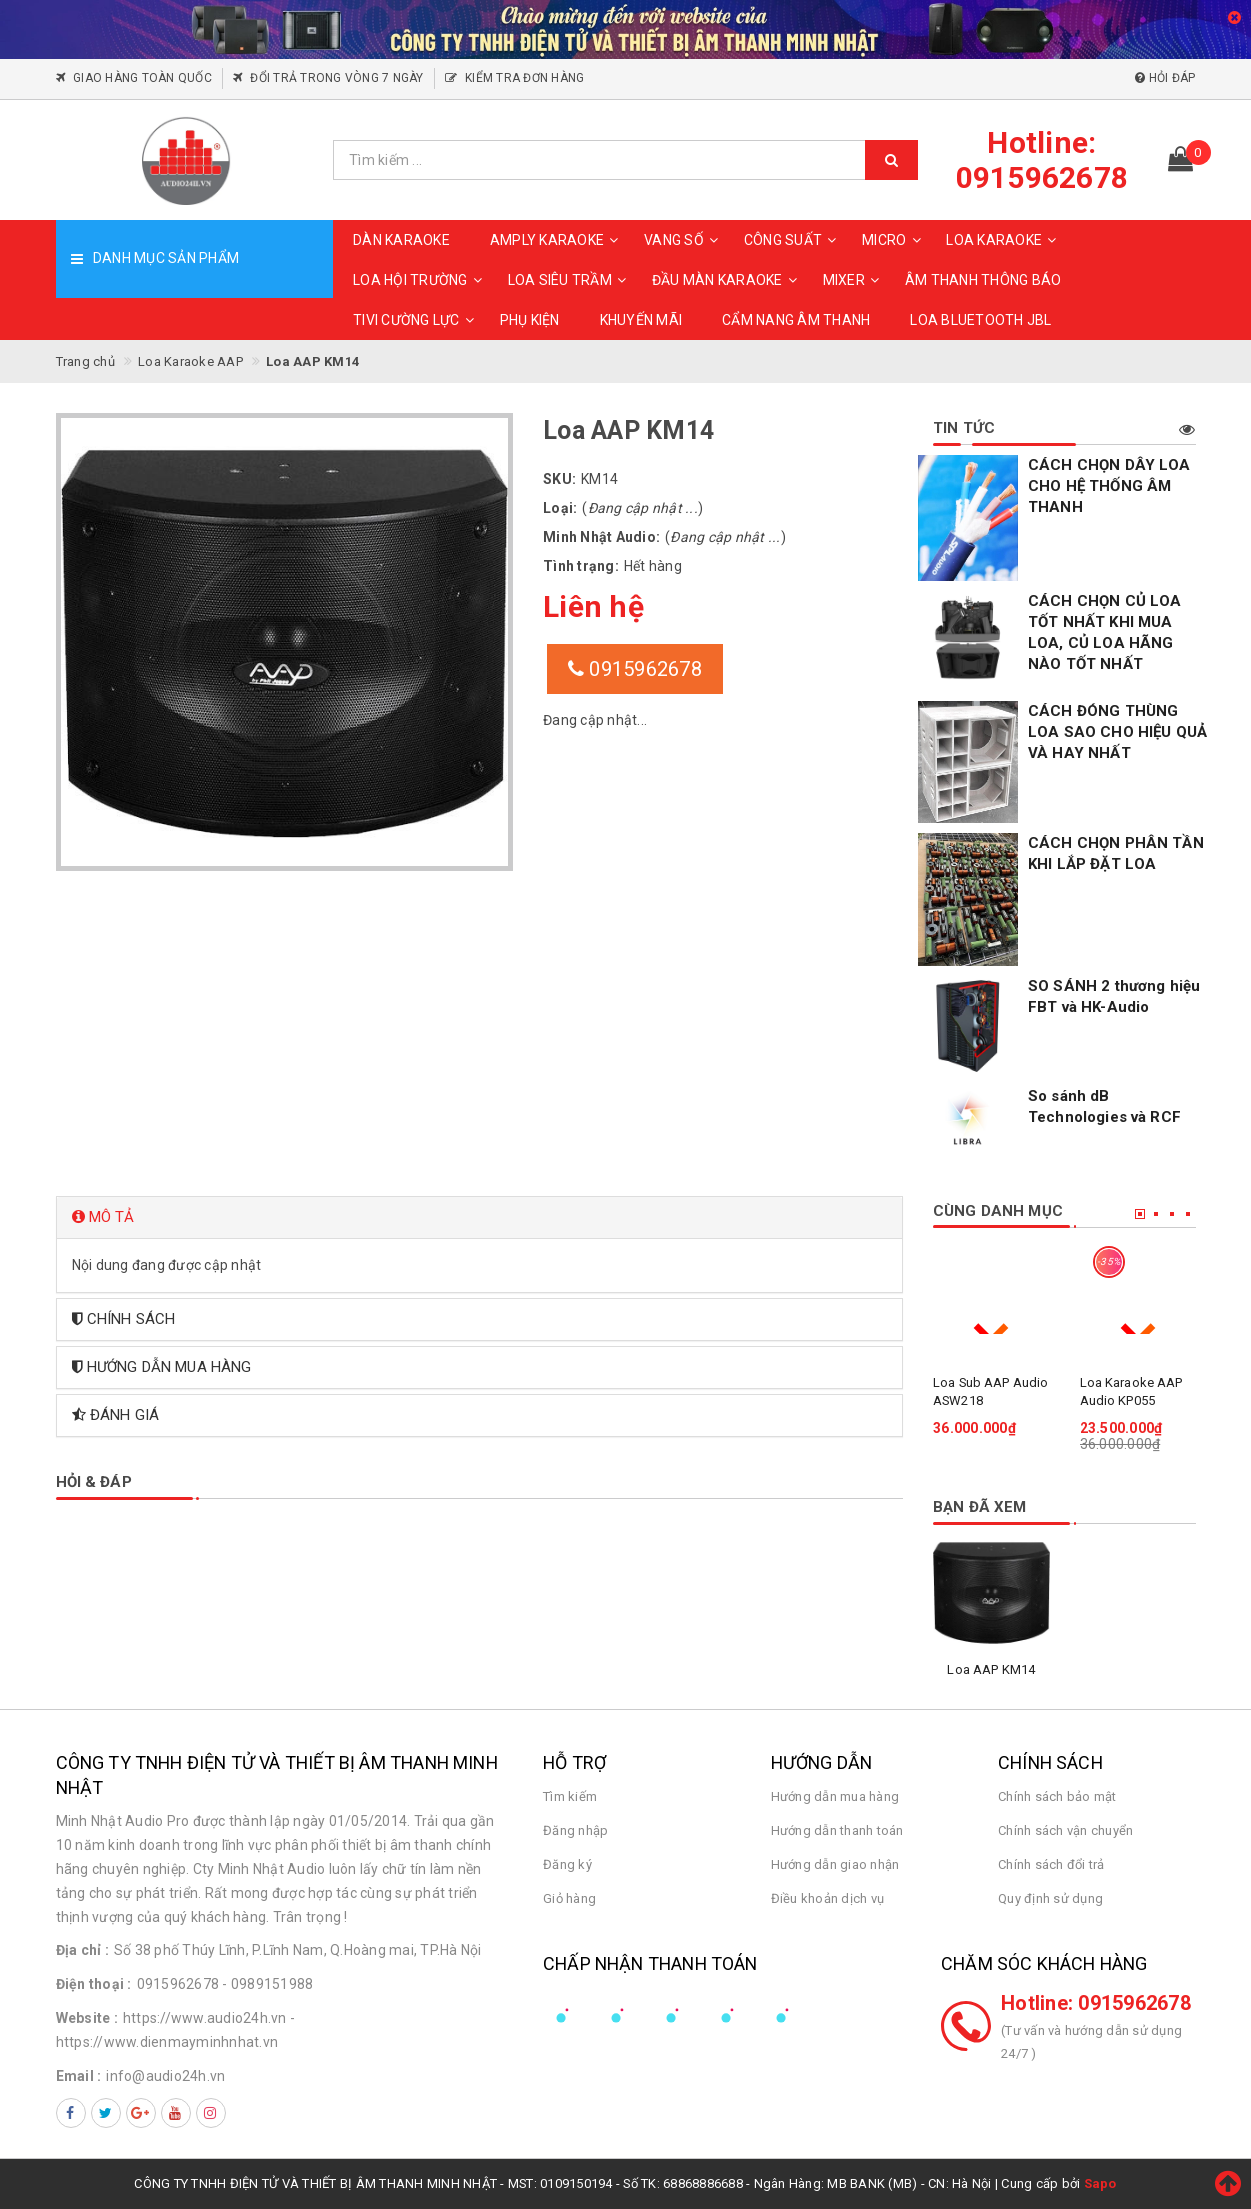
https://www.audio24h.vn (205, 2018)
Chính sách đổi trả (1051, 1864)
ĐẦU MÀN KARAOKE (727, 280)
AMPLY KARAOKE (557, 240)
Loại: (560, 508)
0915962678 (635, 669)
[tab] (480, 1217)
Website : (87, 2018)
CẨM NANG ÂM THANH (796, 320)
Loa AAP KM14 (991, 1669)
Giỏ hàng (569, 1898)
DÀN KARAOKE (401, 240)
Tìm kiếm (570, 1796)
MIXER (854, 280)
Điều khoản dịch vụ (828, 1898)
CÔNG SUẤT (793, 240)
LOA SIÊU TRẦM (570, 280)
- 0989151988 (267, 1984)
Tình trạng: (581, 566)
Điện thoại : (94, 1984)
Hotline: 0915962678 (1096, 2003)
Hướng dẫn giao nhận (835, 1864)
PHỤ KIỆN (530, 320)
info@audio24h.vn (165, 2076)
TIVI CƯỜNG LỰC (416, 320)
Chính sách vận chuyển (1065, 1830)
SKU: (559, 479)
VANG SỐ (684, 240)
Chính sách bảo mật (1057, 1796)
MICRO (894, 240)
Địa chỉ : (82, 1950)
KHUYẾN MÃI (641, 320)
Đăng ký (567, 1864)
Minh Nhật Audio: (601, 537)
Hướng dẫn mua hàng (835, 1796)
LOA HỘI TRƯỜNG (420, 280)
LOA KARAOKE (1004, 240)
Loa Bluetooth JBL (980, 320)
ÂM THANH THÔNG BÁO (983, 280)
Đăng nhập (575, 1830)
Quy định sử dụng (1050, 1898)
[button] (480, 1217)
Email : (79, 2076)
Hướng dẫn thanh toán (837, 1830)
